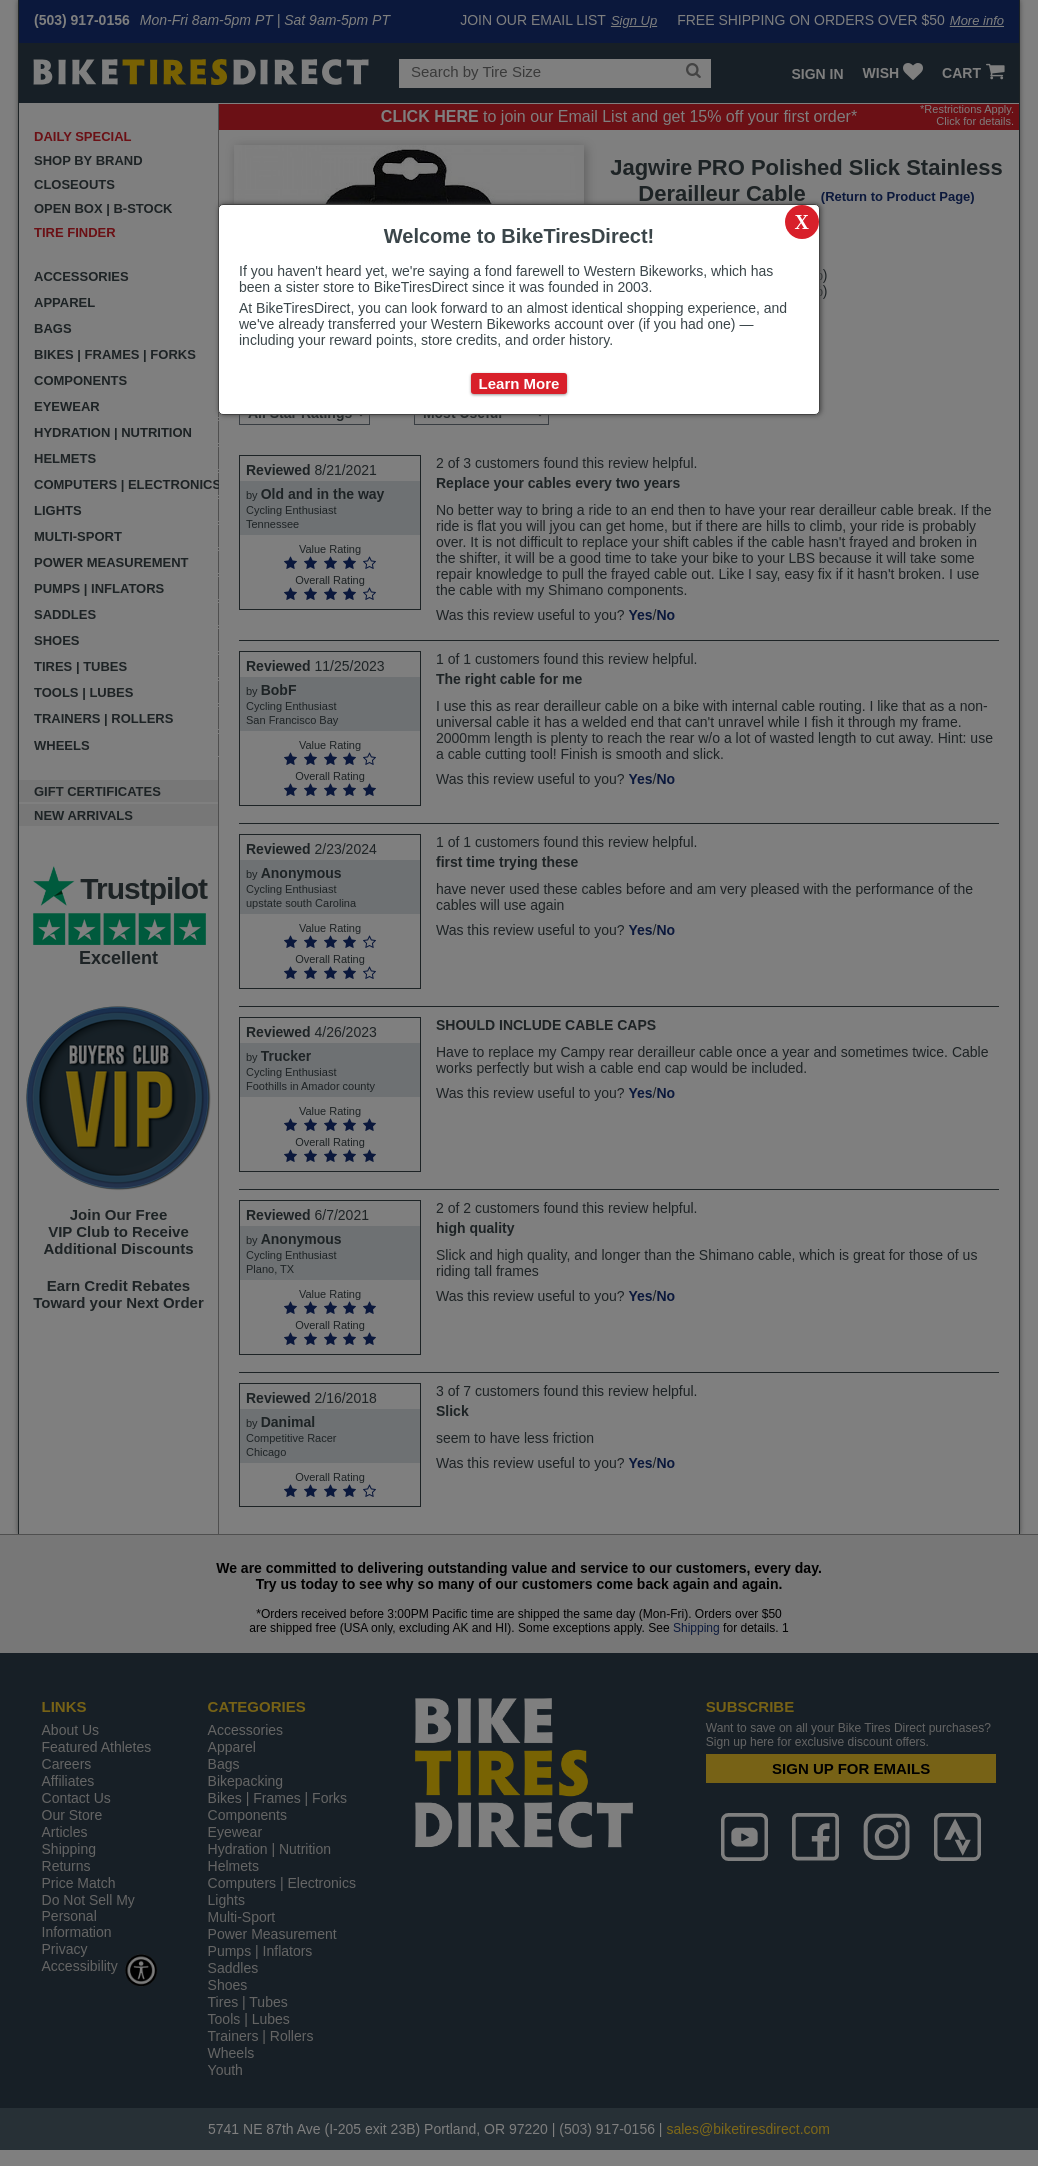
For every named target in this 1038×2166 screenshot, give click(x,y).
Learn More (519, 383)
